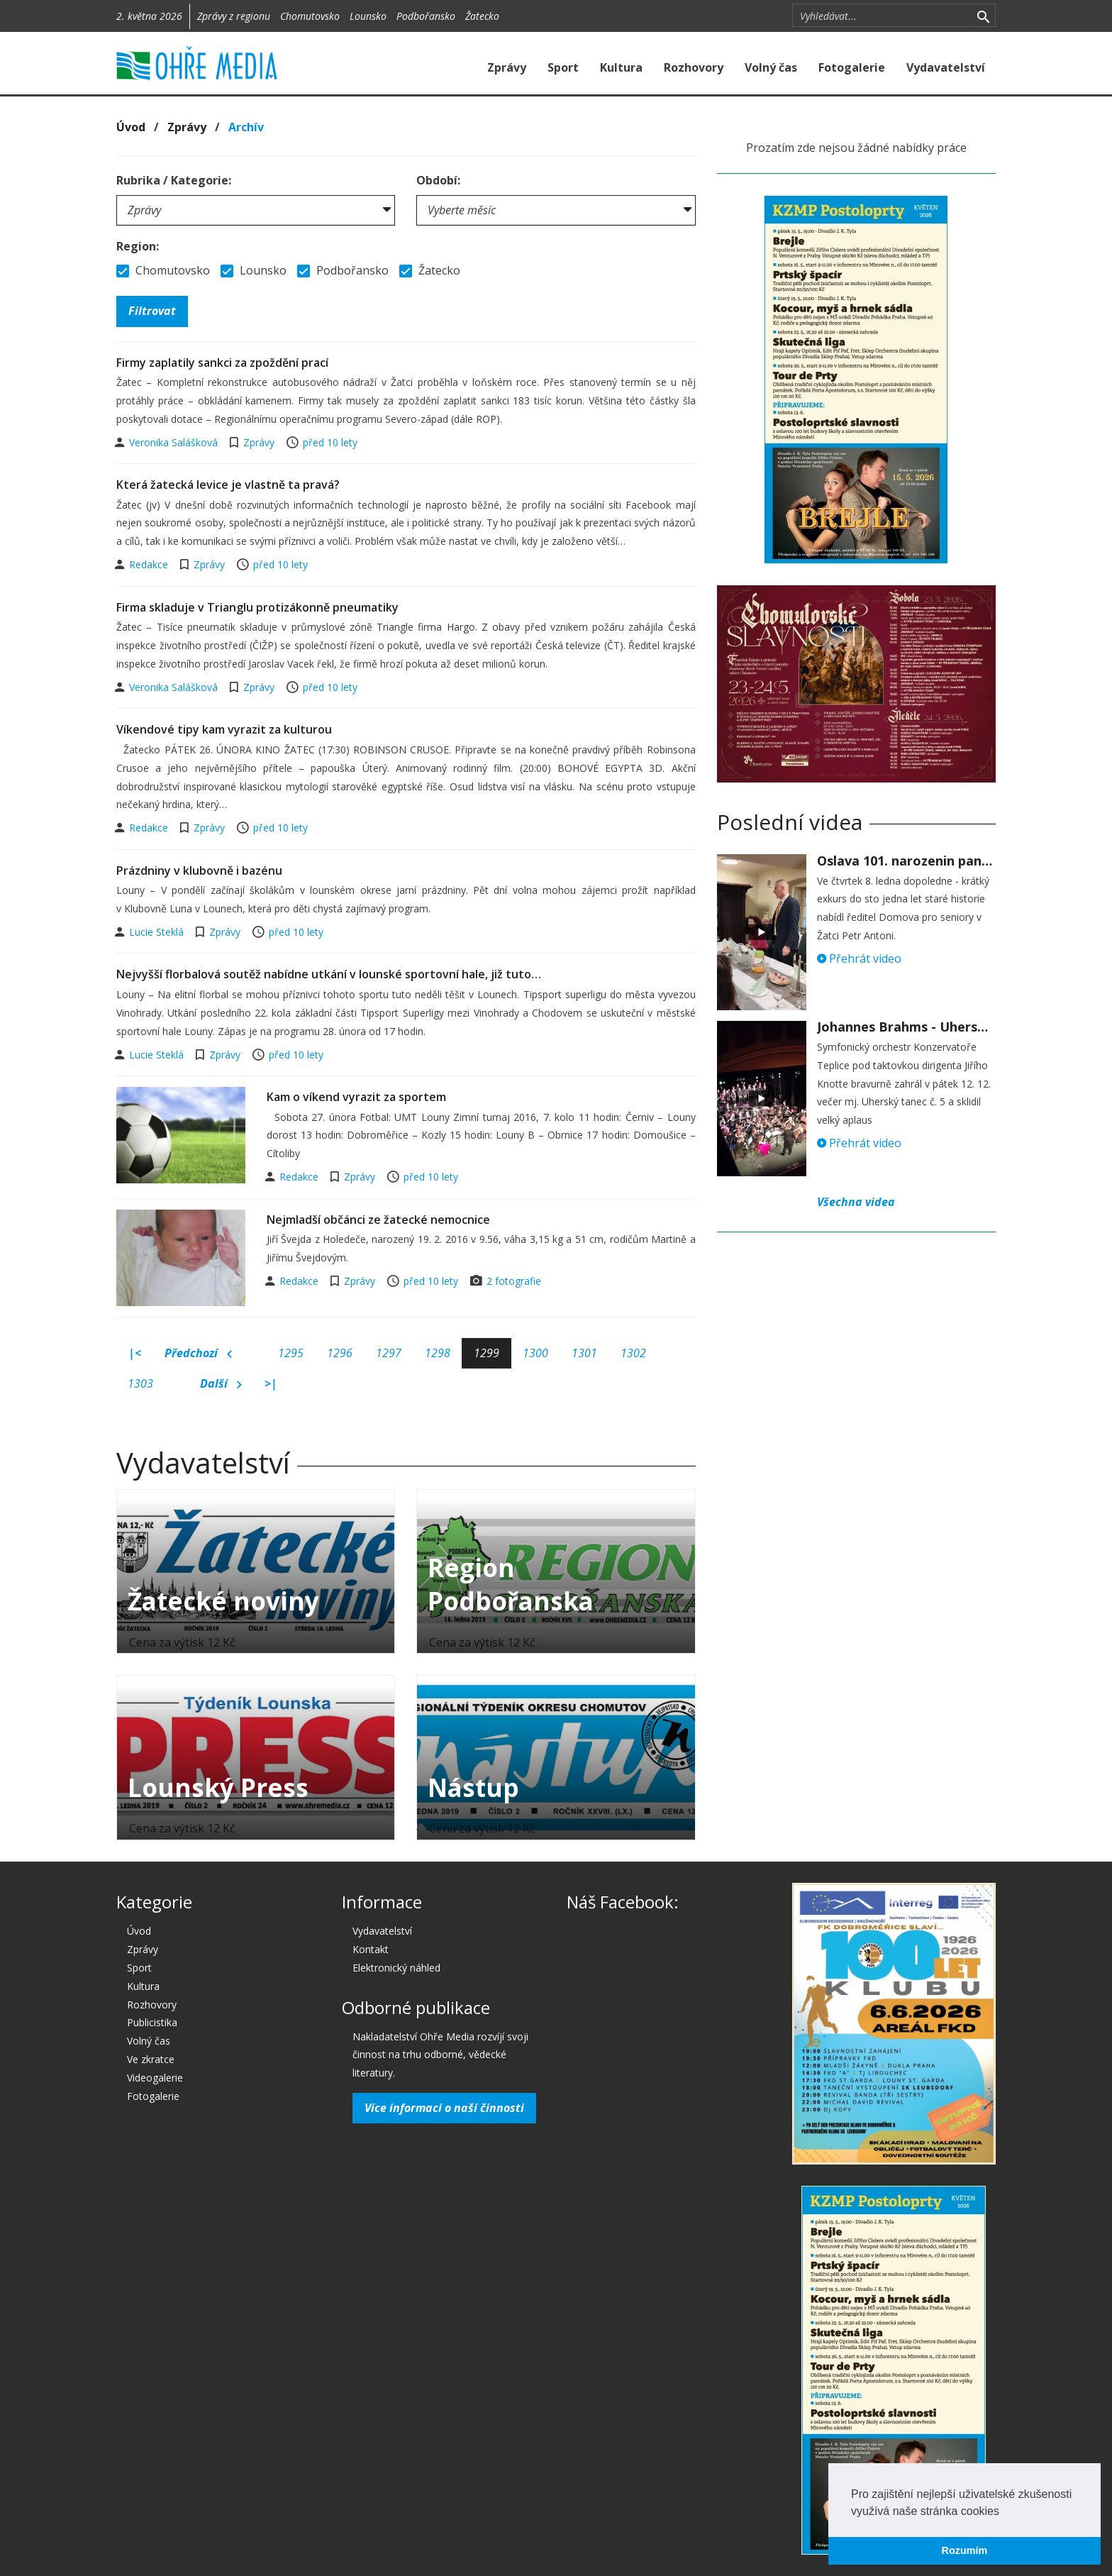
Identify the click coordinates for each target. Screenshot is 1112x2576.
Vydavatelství (945, 67)
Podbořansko (425, 16)
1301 (584, 1353)
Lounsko (368, 16)
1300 (535, 1353)
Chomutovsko (310, 16)
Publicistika (152, 2022)
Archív (246, 127)
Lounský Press (218, 1787)
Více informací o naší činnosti (444, 2108)
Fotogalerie (851, 67)
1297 (388, 1353)
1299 (486, 1353)
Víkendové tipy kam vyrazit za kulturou (224, 729)
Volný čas (771, 67)
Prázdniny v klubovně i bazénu (199, 870)
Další (221, 1384)
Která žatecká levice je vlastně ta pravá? (228, 484)
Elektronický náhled (396, 1967)
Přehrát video (859, 958)
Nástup (473, 1787)
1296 (339, 1353)
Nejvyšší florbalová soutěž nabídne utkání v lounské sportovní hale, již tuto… (328, 974)
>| (271, 1383)
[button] (1004, 2512)
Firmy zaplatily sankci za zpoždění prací (222, 362)
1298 (437, 1353)
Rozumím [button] (965, 2550)
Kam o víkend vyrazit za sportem (356, 1097)
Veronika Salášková (175, 442)
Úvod (130, 127)
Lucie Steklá (158, 932)
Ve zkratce (150, 2059)
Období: (438, 180)
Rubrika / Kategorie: (173, 180)
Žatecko (482, 16)
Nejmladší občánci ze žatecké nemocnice (378, 1219)
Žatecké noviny (223, 1601)
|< (134, 1353)
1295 (291, 1353)
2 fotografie (513, 1281)
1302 (633, 1353)
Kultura (621, 67)
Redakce (150, 564)
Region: (137, 246)
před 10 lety (330, 442)
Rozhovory (693, 67)
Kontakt (370, 1949)
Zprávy (506, 67)
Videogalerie (155, 2077)
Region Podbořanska (511, 1584)
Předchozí (198, 1353)
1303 (140, 1383)
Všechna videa (856, 1202)
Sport (563, 67)
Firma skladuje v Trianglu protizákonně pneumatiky (257, 607)
